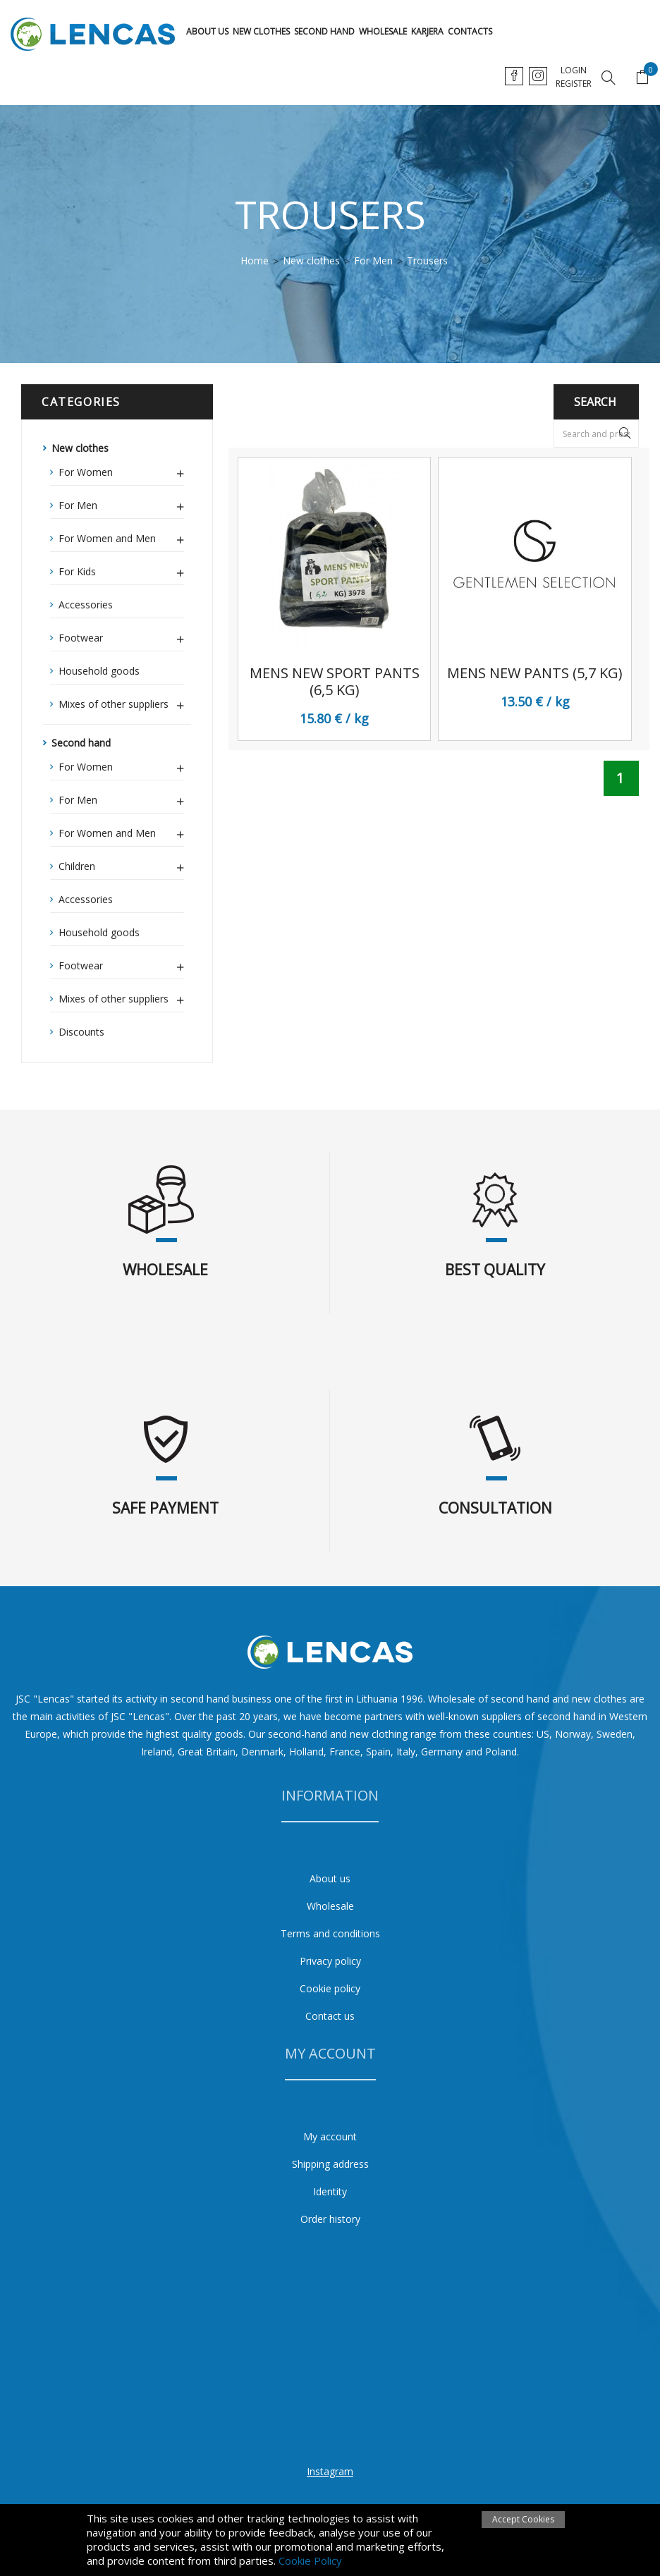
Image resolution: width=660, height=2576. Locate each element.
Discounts (81, 1031)
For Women (121, 470)
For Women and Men (121, 536)
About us (207, 31)
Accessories (86, 604)
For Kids (121, 569)
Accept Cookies (523, 2519)
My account (330, 2136)
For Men (121, 503)
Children (121, 864)
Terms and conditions (330, 1933)
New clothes (261, 31)
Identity (330, 2191)
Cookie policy (330, 1988)
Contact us (330, 2016)
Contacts (470, 31)
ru (569, 75)
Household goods (99, 670)
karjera (427, 31)
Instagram (330, 2471)
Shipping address (330, 2164)
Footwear (121, 635)
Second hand (324, 31)
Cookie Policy (310, 2560)
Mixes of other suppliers (121, 702)
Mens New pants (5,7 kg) (535, 673)
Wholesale (383, 31)
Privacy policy (330, 1961)
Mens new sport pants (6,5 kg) (335, 682)
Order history (330, 2219)
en (542, 75)
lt (514, 75)
